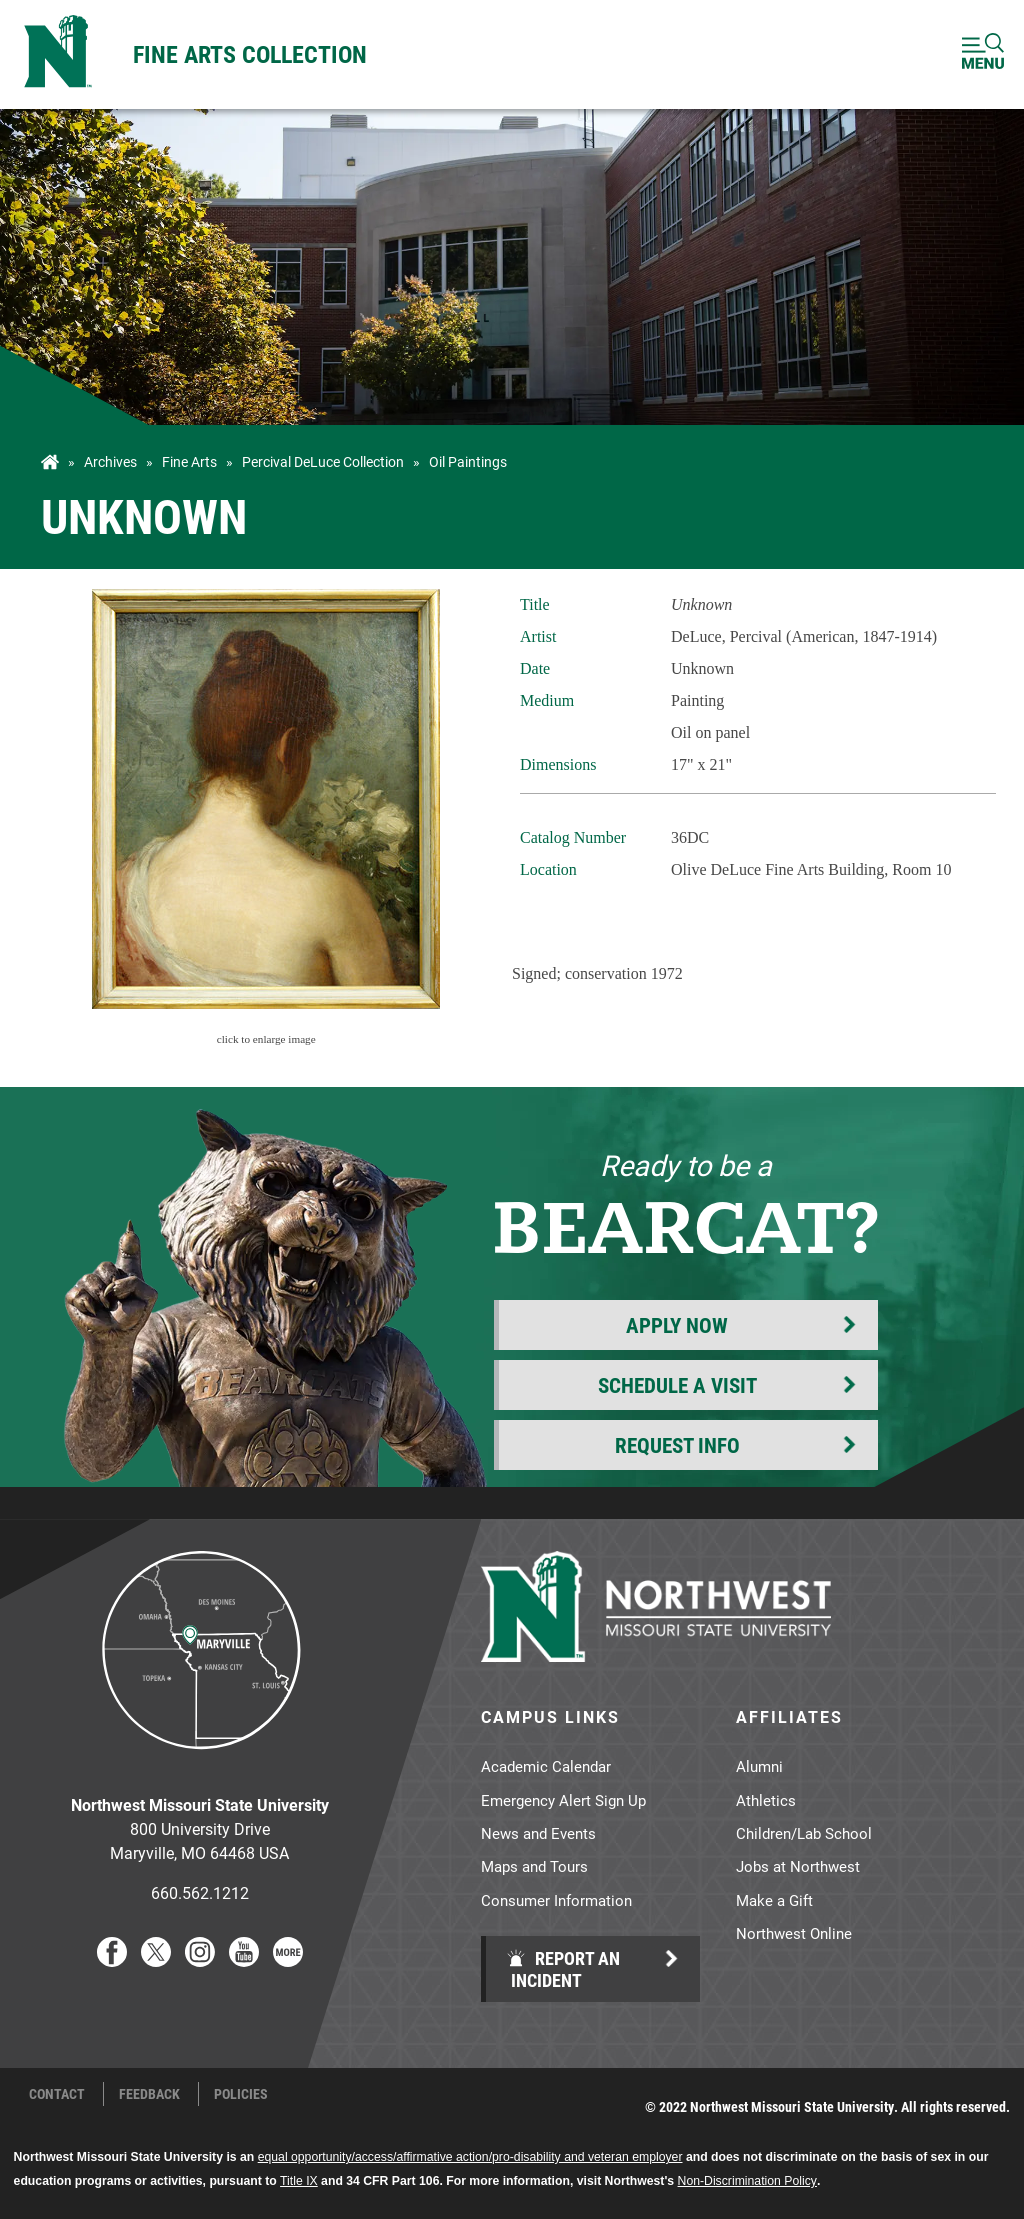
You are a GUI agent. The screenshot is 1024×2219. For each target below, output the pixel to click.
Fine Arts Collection (250, 54)
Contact (57, 2094)
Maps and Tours (534, 1866)
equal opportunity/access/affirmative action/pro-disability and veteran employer (470, 2157)
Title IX (299, 2181)
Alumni (759, 1766)
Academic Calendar (546, 1766)
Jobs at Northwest (798, 1866)
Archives (110, 462)
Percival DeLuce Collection (323, 462)
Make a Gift (774, 1900)
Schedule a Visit (677, 1385)
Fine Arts (189, 462)
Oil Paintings (468, 462)
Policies (241, 2094)
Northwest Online (794, 1933)
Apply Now (677, 1325)
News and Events (538, 1833)
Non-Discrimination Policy (747, 2181)
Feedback (149, 2094)
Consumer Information (556, 1900)
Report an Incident (563, 1969)
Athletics (766, 1800)
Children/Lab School (804, 1833)
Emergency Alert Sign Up (563, 1800)
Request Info (677, 1445)
